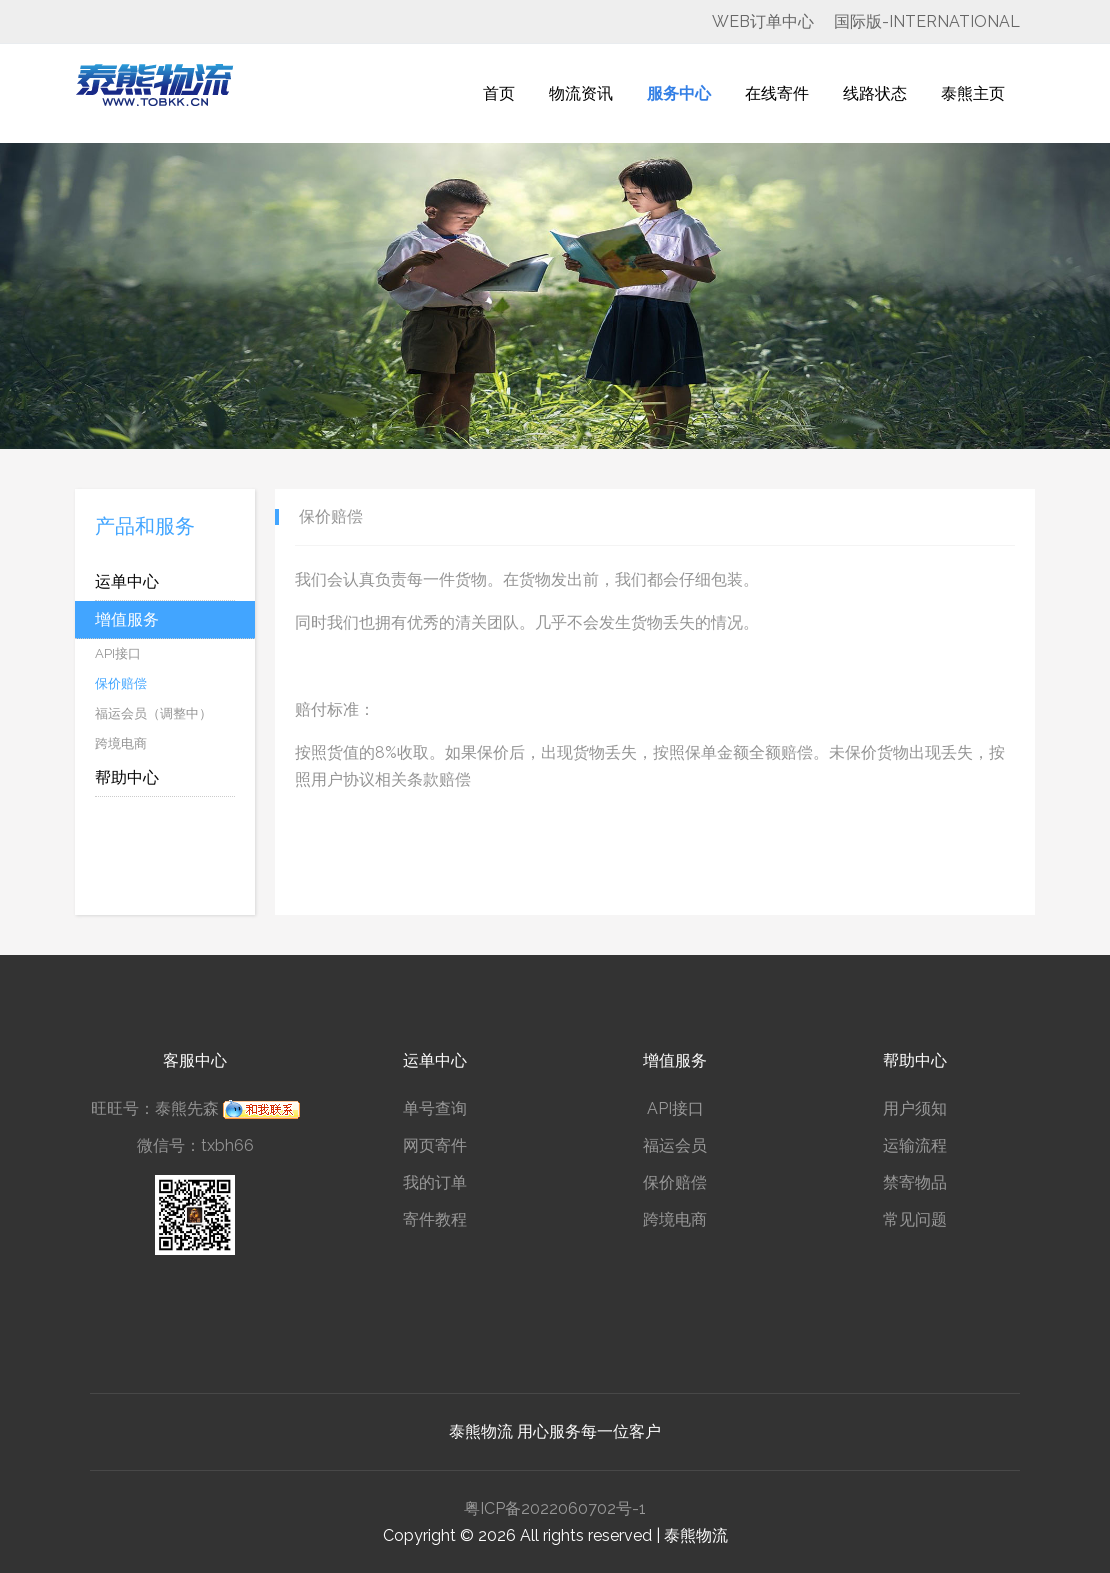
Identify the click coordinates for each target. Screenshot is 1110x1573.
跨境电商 (675, 1219)
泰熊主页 (973, 93)
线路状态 (875, 93)
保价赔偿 (675, 1182)
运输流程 (915, 1145)
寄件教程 (435, 1219)
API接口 (675, 1108)
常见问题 (915, 1219)
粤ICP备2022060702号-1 (555, 1508)
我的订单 (435, 1182)
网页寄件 (435, 1145)
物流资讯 (581, 93)
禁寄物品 (915, 1182)
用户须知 (915, 1108)
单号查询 (435, 1108)
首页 (499, 93)
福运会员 (675, 1145)
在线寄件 (777, 93)
